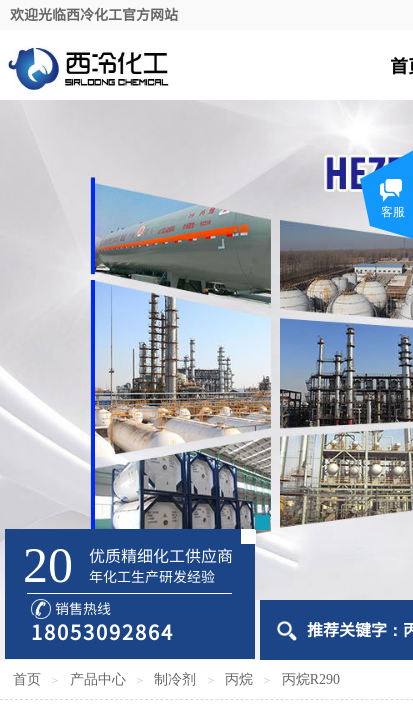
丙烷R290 (311, 679)
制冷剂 (175, 679)
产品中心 (98, 679)
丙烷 (239, 679)
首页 (27, 679)
